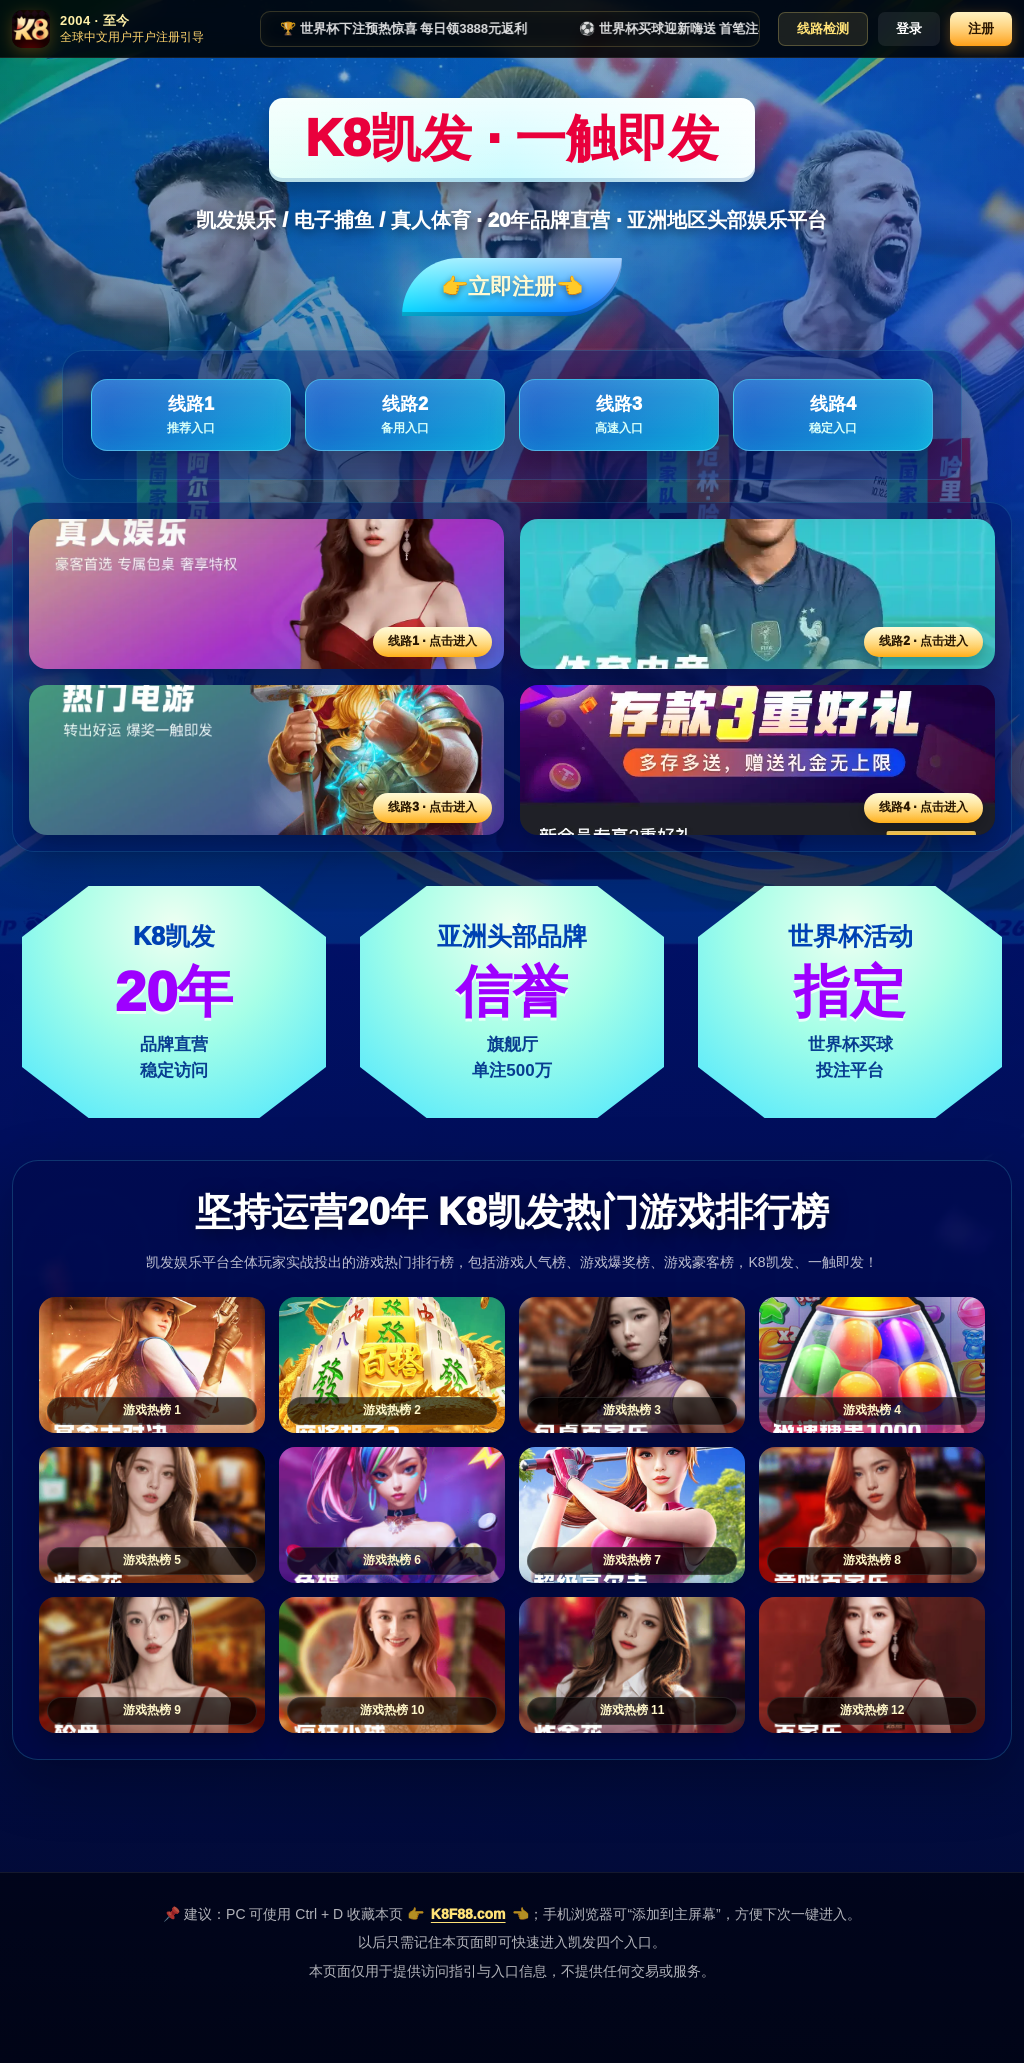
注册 (981, 28)
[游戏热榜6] (392, 1515)
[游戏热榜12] (872, 1665)
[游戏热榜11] (632, 1665)
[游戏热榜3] (632, 1365)
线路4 (833, 415)
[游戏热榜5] (152, 1515)
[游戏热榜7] (632, 1515)
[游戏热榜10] (392, 1665)
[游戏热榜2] (392, 1365)
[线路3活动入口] (266, 760)
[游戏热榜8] (872, 1515)
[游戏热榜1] (152, 1365)
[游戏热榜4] (872, 1365)
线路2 (405, 415)
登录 (909, 28)
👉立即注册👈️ (512, 286)
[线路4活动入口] (757, 760)
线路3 (619, 415)
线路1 (191, 415)
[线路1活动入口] (266, 594)
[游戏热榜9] (152, 1665)
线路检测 (823, 28)
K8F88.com (468, 1914)
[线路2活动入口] (757, 594)
